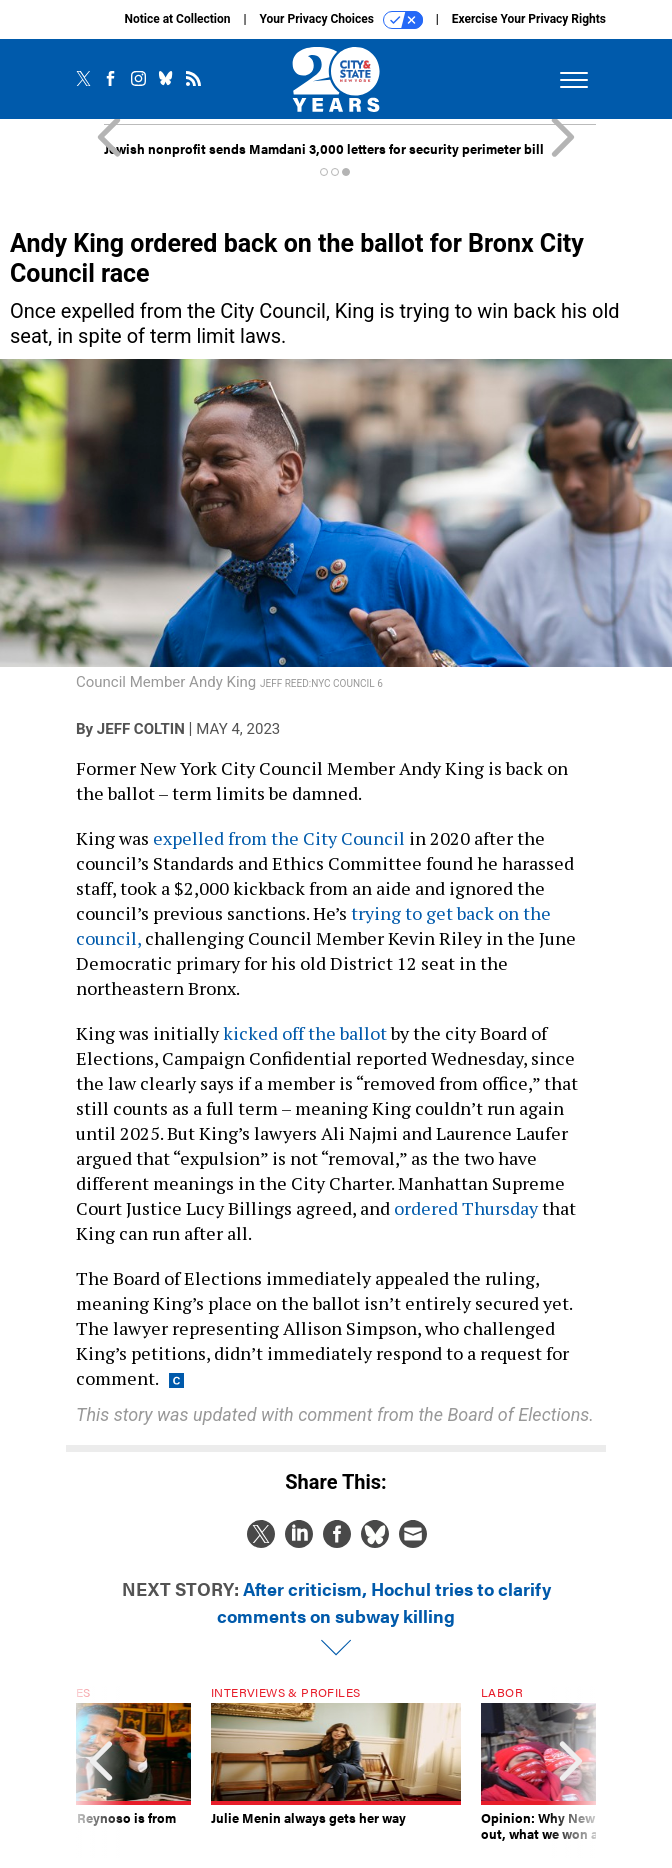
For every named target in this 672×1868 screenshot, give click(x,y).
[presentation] (101, 1772)
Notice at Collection (177, 19)
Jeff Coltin (141, 729)
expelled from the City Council (279, 838)
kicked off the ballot (305, 1033)
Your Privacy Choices (341, 20)
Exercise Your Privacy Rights (529, 19)
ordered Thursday (466, 1208)
